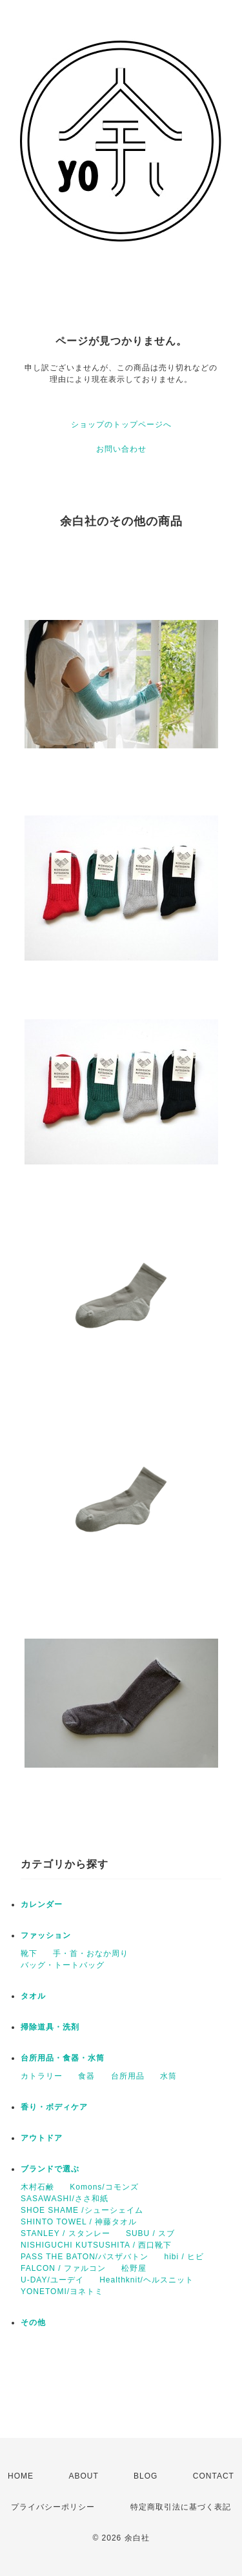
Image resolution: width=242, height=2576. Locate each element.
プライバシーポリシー (53, 2506)
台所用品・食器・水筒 (63, 2057)
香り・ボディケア (54, 2107)
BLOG (145, 2476)
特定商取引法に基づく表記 (180, 2506)
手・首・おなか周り (90, 1953)
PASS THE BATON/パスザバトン (84, 2256)
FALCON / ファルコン (63, 2268)
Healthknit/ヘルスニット (146, 2279)
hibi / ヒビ (184, 2256)
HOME (21, 2476)
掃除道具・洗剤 (50, 2027)
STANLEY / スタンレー (65, 2233)
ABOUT (83, 2476)
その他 (33, 2322)
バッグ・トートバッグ (63, 1965)
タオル (33, 1996)
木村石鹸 (37, 2187)
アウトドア (42, 2137)
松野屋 (133, 2268)
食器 (86, 2076)
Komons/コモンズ (104, 2187)
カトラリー (42, 2076)
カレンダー (42, 1904)
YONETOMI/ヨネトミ (62, 2291)
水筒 (168, 2076)
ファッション (46, 1935)
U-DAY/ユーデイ (52, 2279)
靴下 (29, 1953)
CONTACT (213, 2476)
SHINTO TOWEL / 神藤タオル (79, 2221)
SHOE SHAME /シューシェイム (82, 2210)
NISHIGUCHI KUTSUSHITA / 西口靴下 (96, 2245)
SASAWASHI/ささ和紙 (64, 2198)
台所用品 (128, 2076)
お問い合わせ (121, 449)
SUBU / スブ (150, 2233)
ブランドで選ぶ (50, 2168)
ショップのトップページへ (121, 424)
